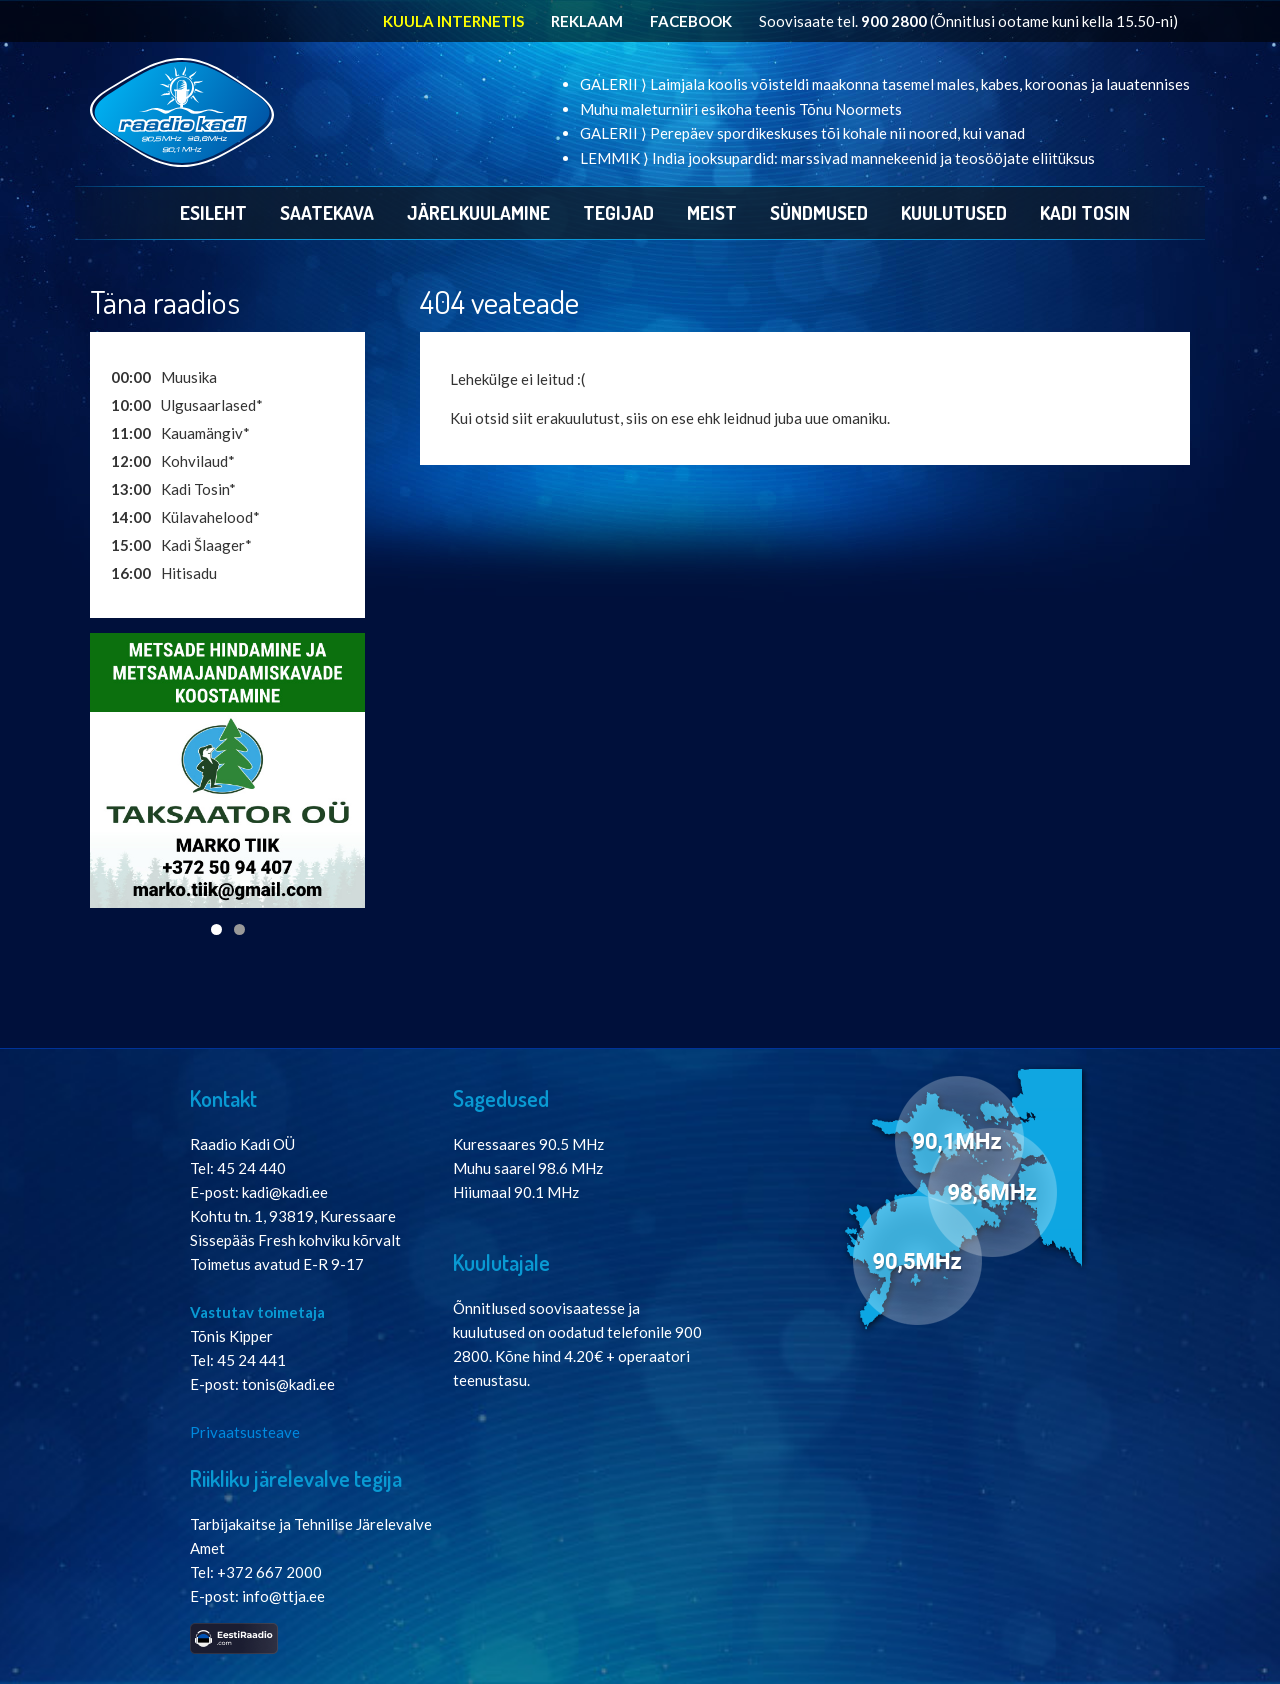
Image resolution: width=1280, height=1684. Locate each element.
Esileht (213, 212)
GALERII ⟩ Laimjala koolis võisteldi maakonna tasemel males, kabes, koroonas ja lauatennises (885, 84)
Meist (712, 212)
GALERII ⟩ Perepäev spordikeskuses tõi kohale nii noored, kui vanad (802, 133)
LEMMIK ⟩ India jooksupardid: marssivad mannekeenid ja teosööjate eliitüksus (837, 158)
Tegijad (618, 212)
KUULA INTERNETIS (453, 21)
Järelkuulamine (478, 212)
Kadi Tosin (1085, 212)
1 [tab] (216, 929)
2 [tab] (239, 929)
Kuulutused (954, 212)
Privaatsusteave (245, 1432)
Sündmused (819, 212)
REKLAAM (587, 21)
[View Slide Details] (227, 770)
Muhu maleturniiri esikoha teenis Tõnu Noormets (741, 109)
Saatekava (327, 212)
